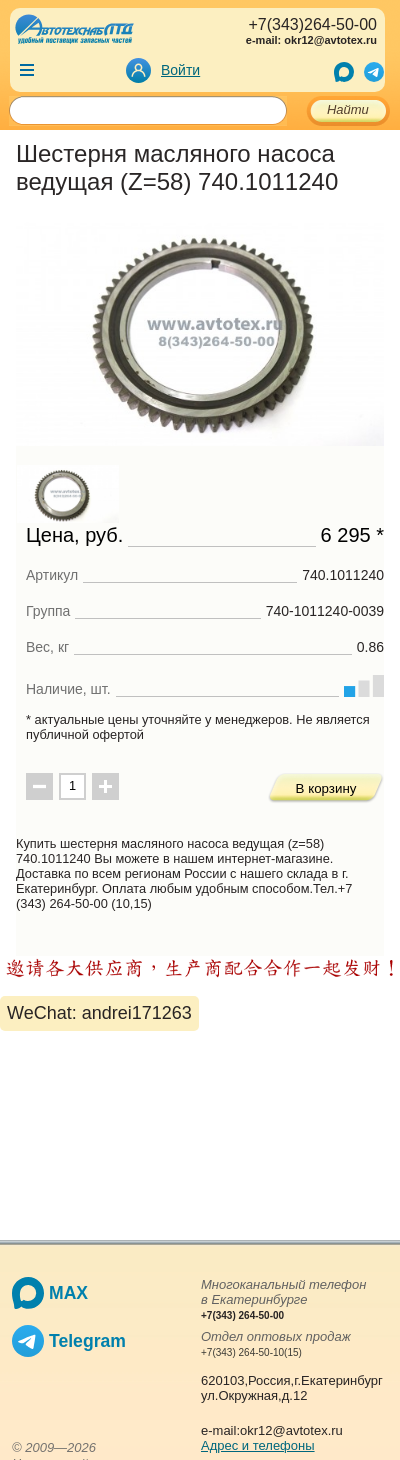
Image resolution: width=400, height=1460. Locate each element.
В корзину (326, 788)
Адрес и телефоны (258, 1445)
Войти (180, 70)
